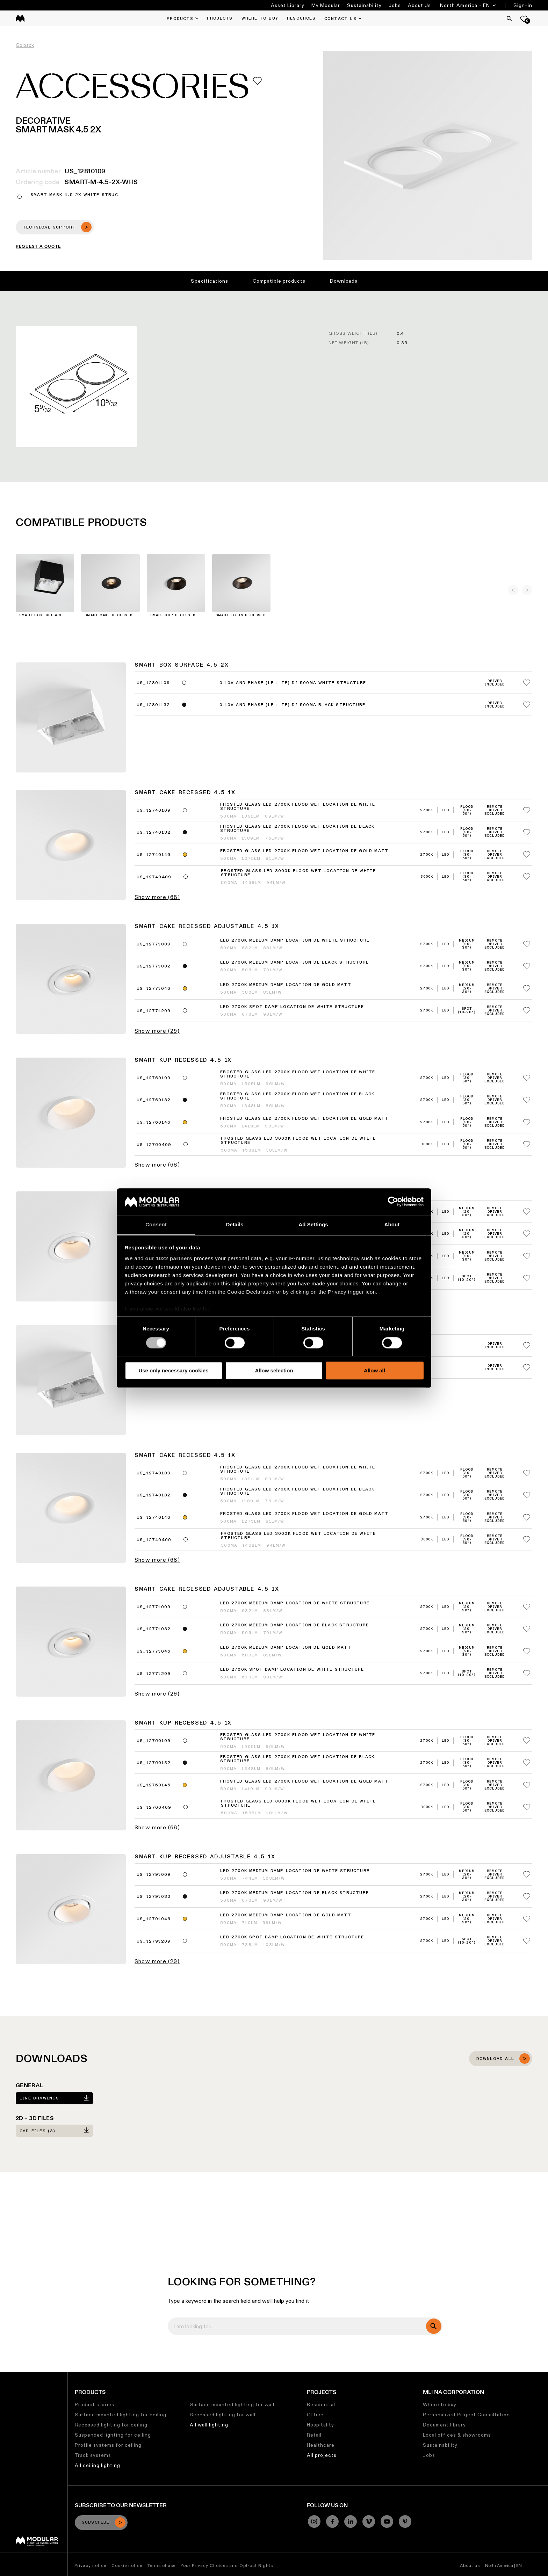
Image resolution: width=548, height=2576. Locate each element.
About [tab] (392, 1225)
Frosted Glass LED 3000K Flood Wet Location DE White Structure (298, 873)
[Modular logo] (37, 2544)
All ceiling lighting (97, 2465)
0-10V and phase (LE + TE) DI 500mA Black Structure (292, 705)
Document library (444, 2425)
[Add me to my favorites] (257, 81)
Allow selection (274, 1370)
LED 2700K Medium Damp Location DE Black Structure (294, 962)
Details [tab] (235, 1225)
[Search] (509, 18)
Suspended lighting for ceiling (113, 2435)
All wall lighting (209, 2425)
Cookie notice (126, 2565)
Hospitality (320, 2425)
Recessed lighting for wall (222, 2414)
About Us (419, 5)
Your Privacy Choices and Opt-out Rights (227, 2565)
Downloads (344, 281)
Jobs (395, 5)
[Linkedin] (350, 2521)
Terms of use (161, 2565)
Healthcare (320, 2445)
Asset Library (287, 5)
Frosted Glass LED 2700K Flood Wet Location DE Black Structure (297, 829)
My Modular (325, 5)
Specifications (209, 281)
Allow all (374, 1370)
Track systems (93, 2455)
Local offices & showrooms (457, 2435)
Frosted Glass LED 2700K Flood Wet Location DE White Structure (297, 807)
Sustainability (364, 5)
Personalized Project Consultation (466, 2414)
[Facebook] (332, 2521)
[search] (433, 2326)
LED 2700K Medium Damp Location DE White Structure (294, 940)
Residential (321, 2404)
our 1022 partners (168, 1259)
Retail (314, 2435)
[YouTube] (387, 2521)
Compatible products (279, 281)
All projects (322, 2455)
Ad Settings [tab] (313, 1225)
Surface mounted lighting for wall (232, 2404)
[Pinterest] (405, 2521)
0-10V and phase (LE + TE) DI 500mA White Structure (292, 683)
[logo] (20, 18)
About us (470, 2565)
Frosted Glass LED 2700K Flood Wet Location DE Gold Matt (304, 851)
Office (315, 2414)
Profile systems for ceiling (108, 2445)
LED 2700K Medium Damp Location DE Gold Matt (285, 985)
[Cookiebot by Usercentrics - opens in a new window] (393, 1201)
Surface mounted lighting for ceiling (120, 2414)
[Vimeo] (368, 2521)
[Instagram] (314, 2521)
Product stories (94, 2404)
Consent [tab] (156, 1225)
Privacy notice (90, 2565)
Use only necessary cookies (173, 1370)
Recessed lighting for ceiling (111, 2425)
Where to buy (439, 2404)
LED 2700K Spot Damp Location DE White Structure (292, 1007)
